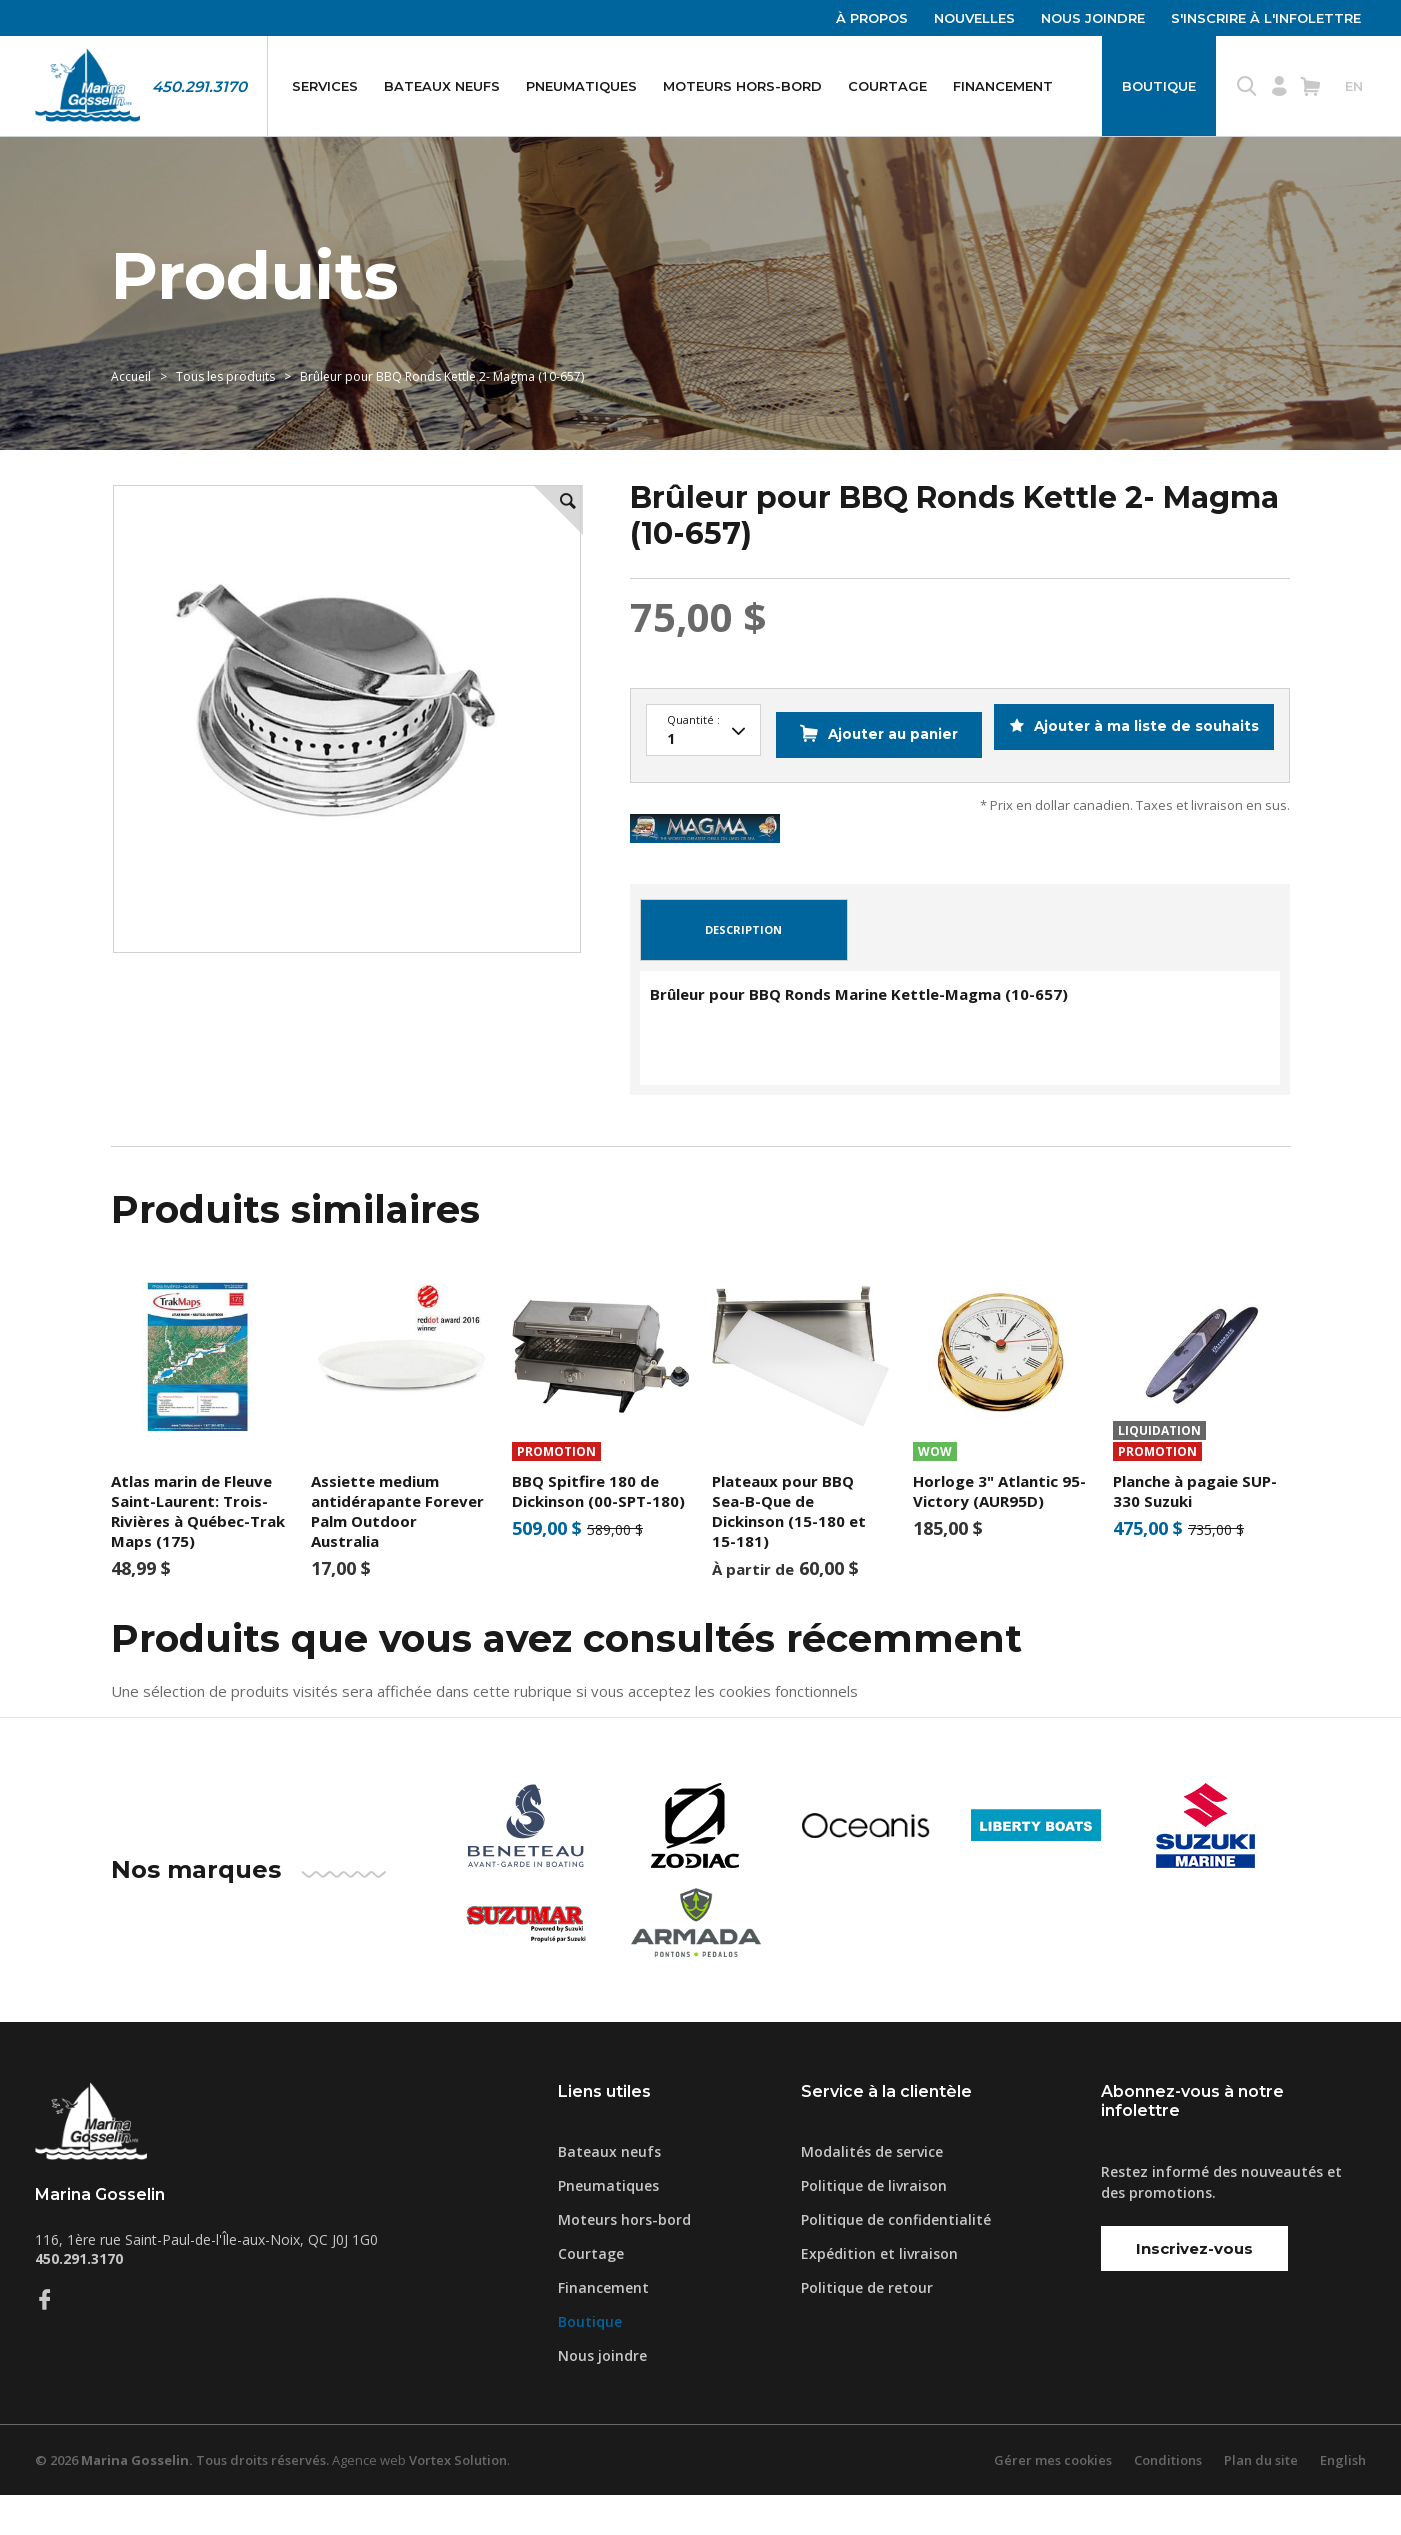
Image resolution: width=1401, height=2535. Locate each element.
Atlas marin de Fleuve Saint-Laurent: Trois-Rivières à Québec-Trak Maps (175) (198, 1550)
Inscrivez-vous (1194, 2287)
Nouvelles (974, 18)
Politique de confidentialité (896, 2259)
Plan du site (1261, 2500)
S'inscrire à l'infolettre (1266, 18)
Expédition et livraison (879, 2293)
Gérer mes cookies (1053, 2500)
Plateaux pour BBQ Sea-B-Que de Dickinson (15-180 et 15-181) (789, 1550)
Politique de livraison (874, 2225)
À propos (872, 18)
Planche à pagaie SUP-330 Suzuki (1195, 1530)
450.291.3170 (199, 86)
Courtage (887, 86)
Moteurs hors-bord (742, 86)
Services (325, 86)
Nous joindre (1093, 18)
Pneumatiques (581, 86)
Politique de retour (867, 2327)
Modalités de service (872, 2191)
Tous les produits (225, 376)
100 (703, 731)
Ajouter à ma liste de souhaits (1137, 781)
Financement (1003, 86)
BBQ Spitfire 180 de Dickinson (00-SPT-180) (598, 1530)
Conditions (1168, 2500)
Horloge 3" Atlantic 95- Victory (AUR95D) (999, 1530)
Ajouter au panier (874, 781)
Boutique (1159, 86)
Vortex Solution (458, 2500)
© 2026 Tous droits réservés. (182, 2500)
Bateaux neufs (442, 86)
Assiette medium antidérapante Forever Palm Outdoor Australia (397, 1550)
